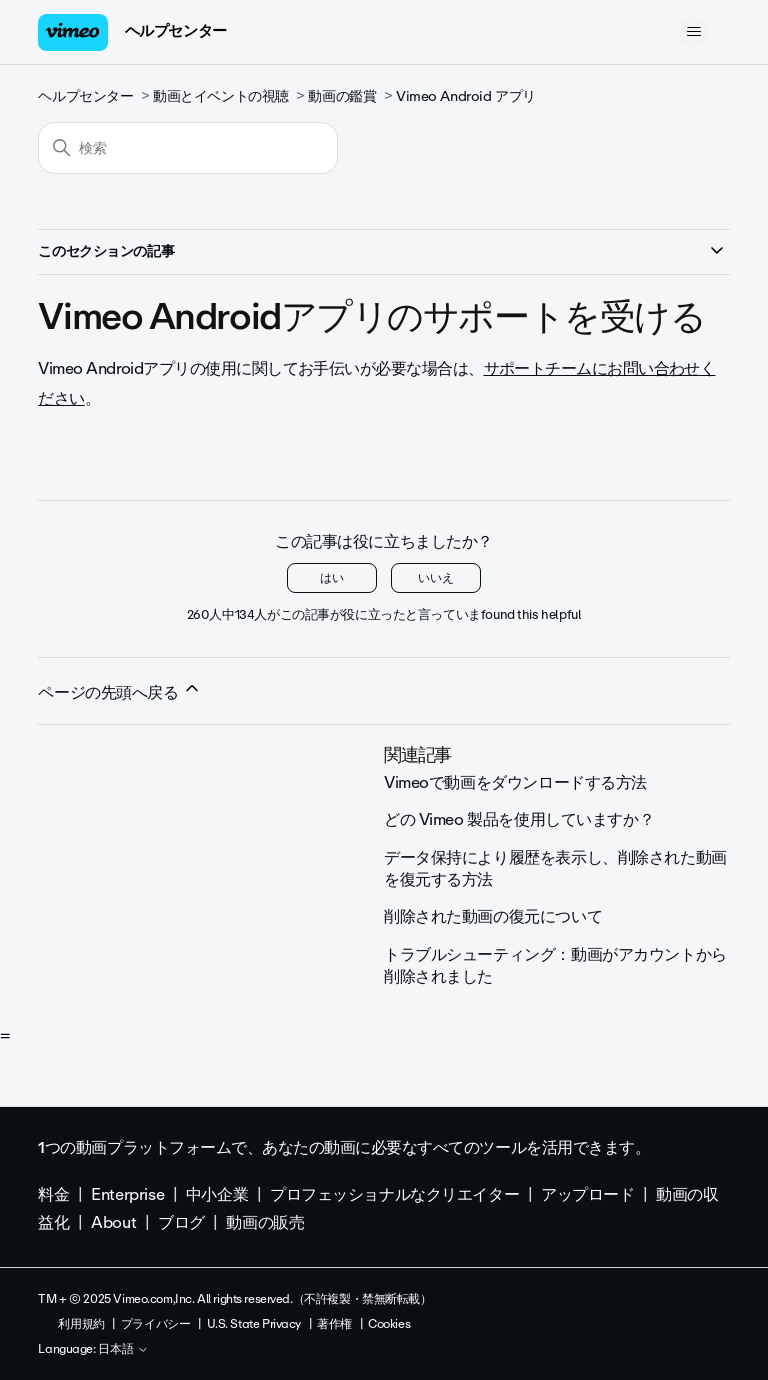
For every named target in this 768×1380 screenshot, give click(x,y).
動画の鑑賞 (342, 96)
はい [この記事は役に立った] (332, 578)
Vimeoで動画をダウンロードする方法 (515, 782)
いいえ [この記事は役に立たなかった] (436, 578)
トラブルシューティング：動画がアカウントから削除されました (555, 965)
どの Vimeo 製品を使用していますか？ (519, 819)
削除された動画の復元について (493, 916)
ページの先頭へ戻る (120, 692)
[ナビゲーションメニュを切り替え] (694, 32)
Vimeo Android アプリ (466, 96)
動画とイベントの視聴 (221, 96)
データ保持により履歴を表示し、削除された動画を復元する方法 (555, 868)
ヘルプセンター (176, 31)
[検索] (188, 148)
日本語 (123, 1350)
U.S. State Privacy (254, 1324)
